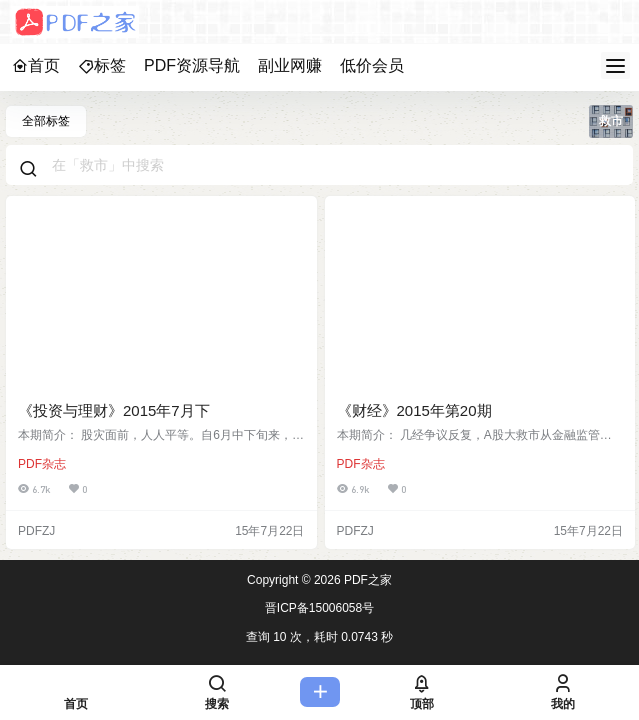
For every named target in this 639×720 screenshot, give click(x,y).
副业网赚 (290, 65)
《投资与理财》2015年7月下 (114, 410)
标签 (102, 65)
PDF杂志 (42, 464)
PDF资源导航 (192, 65)
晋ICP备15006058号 (319, 608)
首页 (36, 65)
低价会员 (372, 65)
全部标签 (46, 121)
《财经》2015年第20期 (414, 410)
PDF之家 (366, 580)
